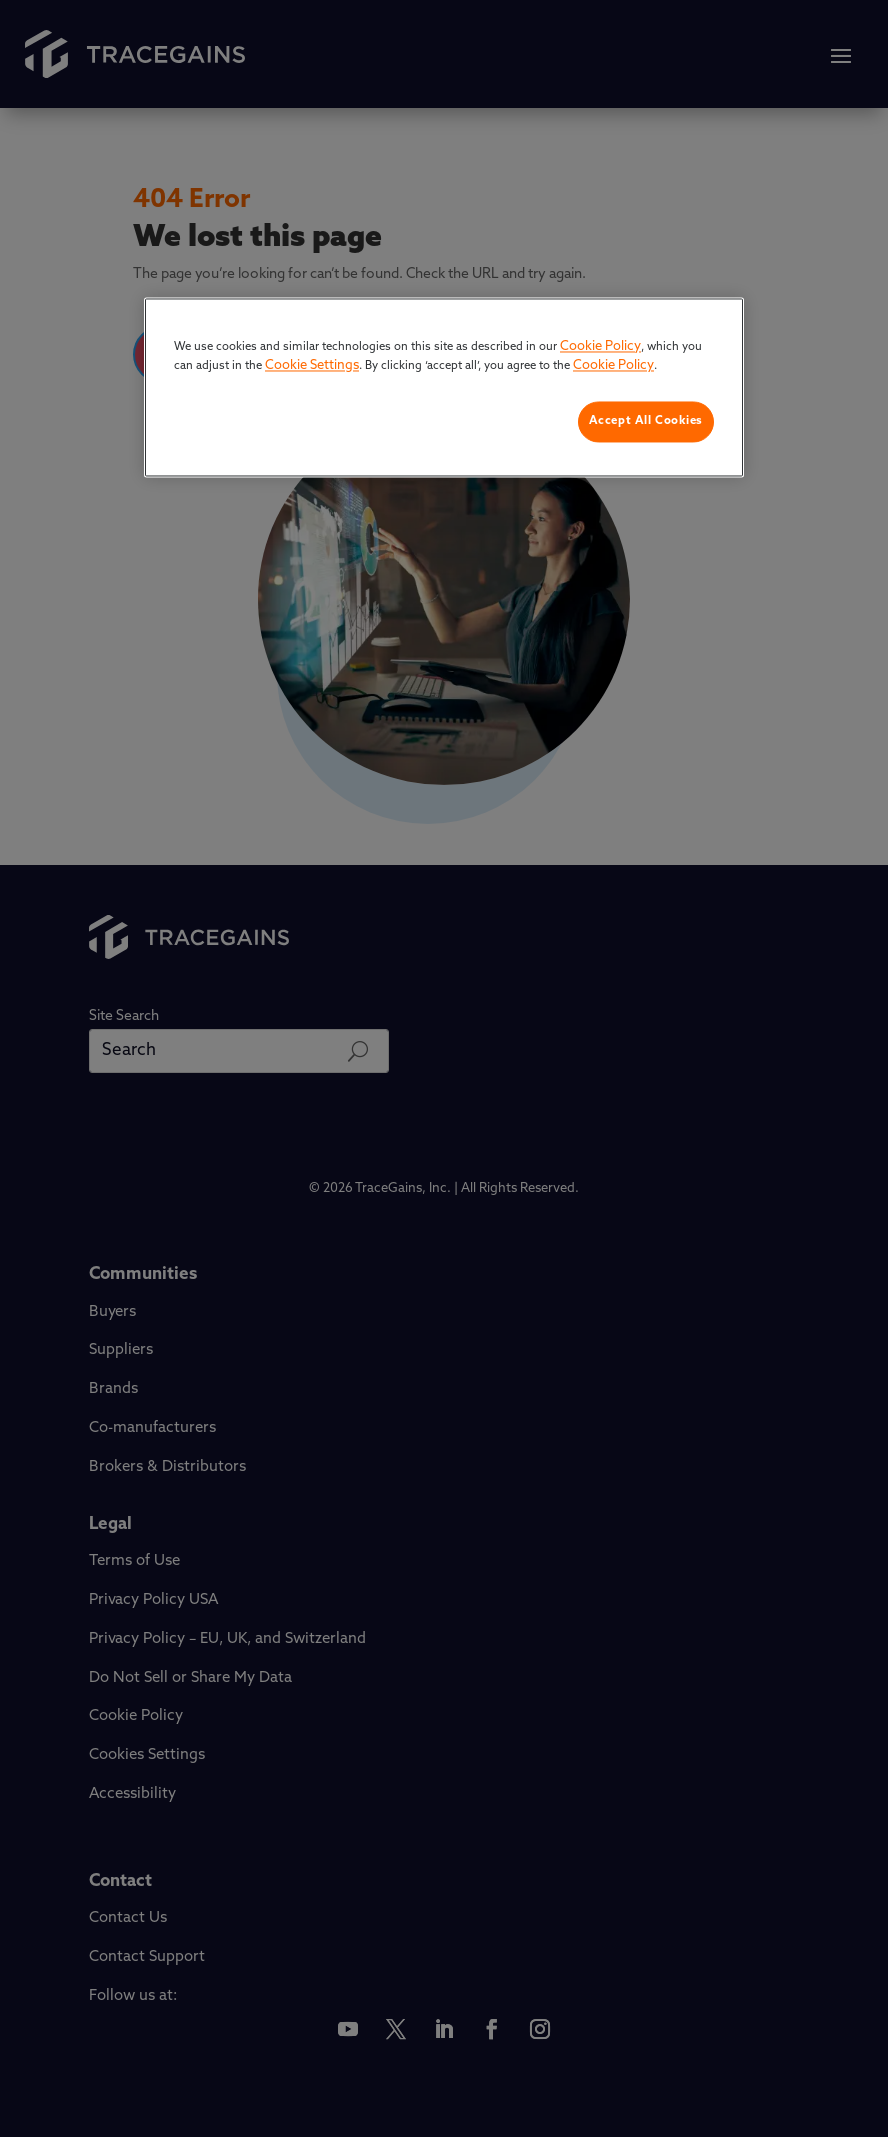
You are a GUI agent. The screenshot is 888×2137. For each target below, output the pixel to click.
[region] (444, 387)
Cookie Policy (600, 346)
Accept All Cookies (646, 421)
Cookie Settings (312, 366)
